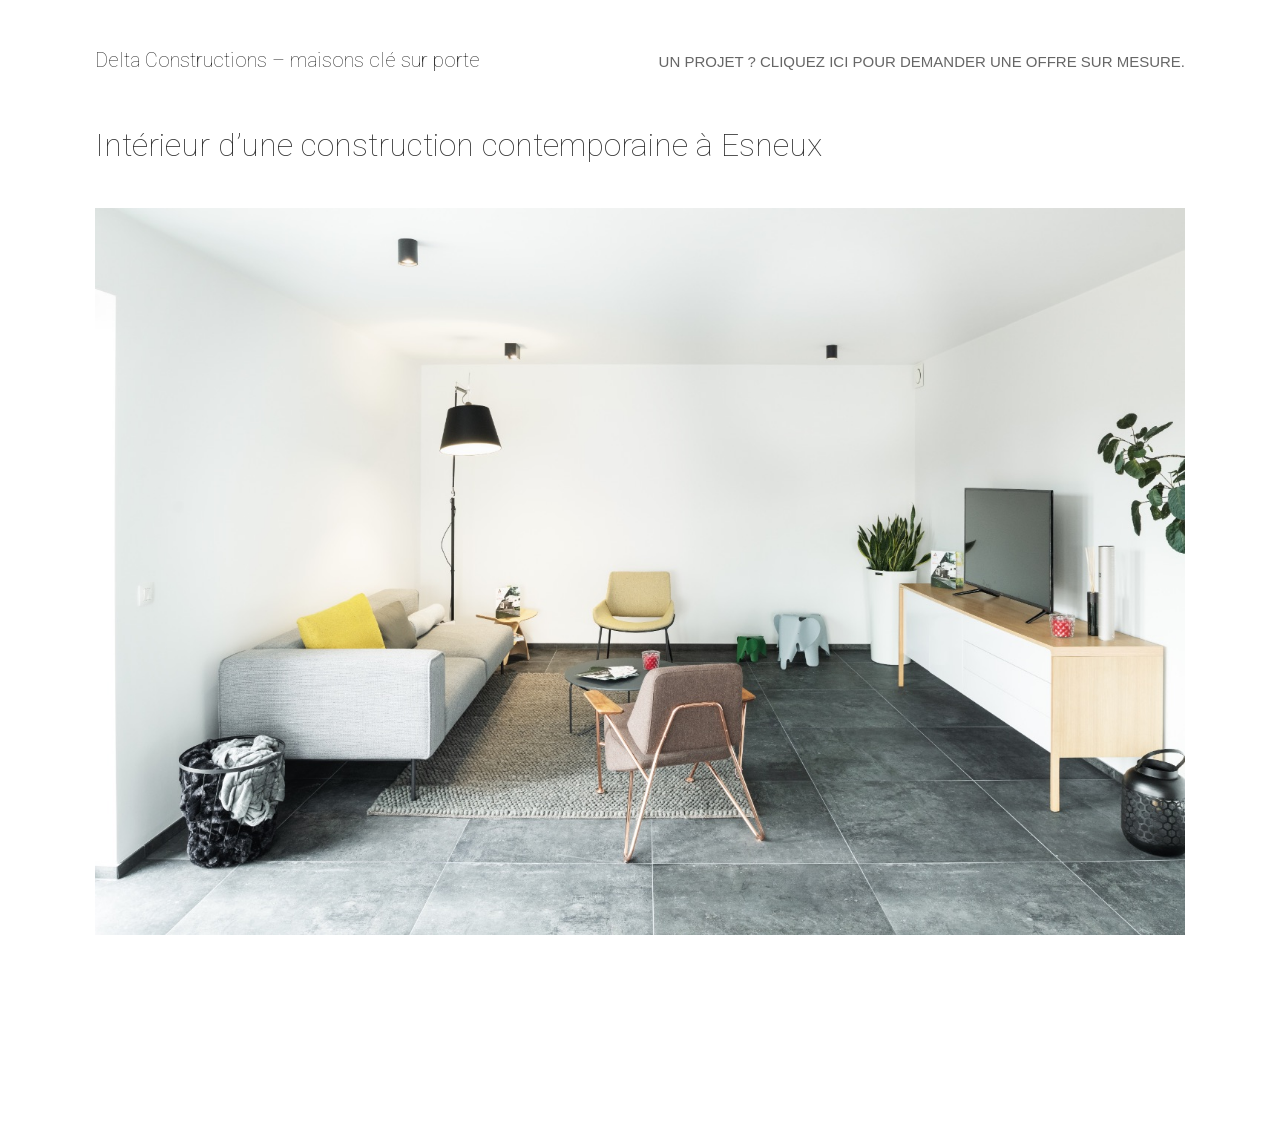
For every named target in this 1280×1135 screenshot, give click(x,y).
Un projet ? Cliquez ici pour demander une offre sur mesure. (922, 61)
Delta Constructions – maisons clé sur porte (287, 60)
